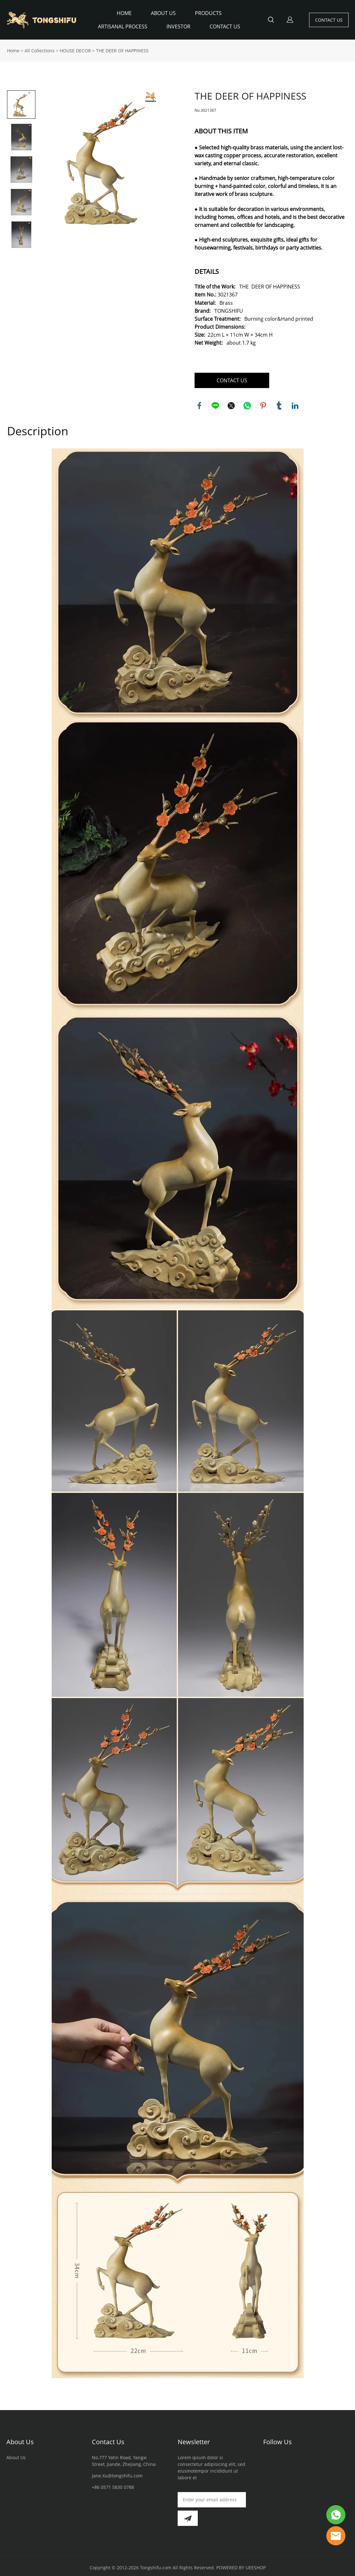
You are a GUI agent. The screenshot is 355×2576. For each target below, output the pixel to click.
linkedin (295, 403)
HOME (124, 13)
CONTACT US (225, 26)
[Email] (212, 2497)
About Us (20, 2439)
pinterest (263, 403)
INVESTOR (178, 26)
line (215, 403)
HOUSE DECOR (75, 48)
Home (13, 48)
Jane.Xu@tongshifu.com (117, 2473)
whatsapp (247, 403)
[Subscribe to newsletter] (188, 2515)
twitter (231, 403)
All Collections (40, 48)
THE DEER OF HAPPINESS (122, 48)
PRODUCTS (208, 13)
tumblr (279, 403)
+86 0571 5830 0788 (113, 2485)
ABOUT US (163, 13)
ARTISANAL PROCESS (122, 26)
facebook (199, 403)
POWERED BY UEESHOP (241, 2565)
